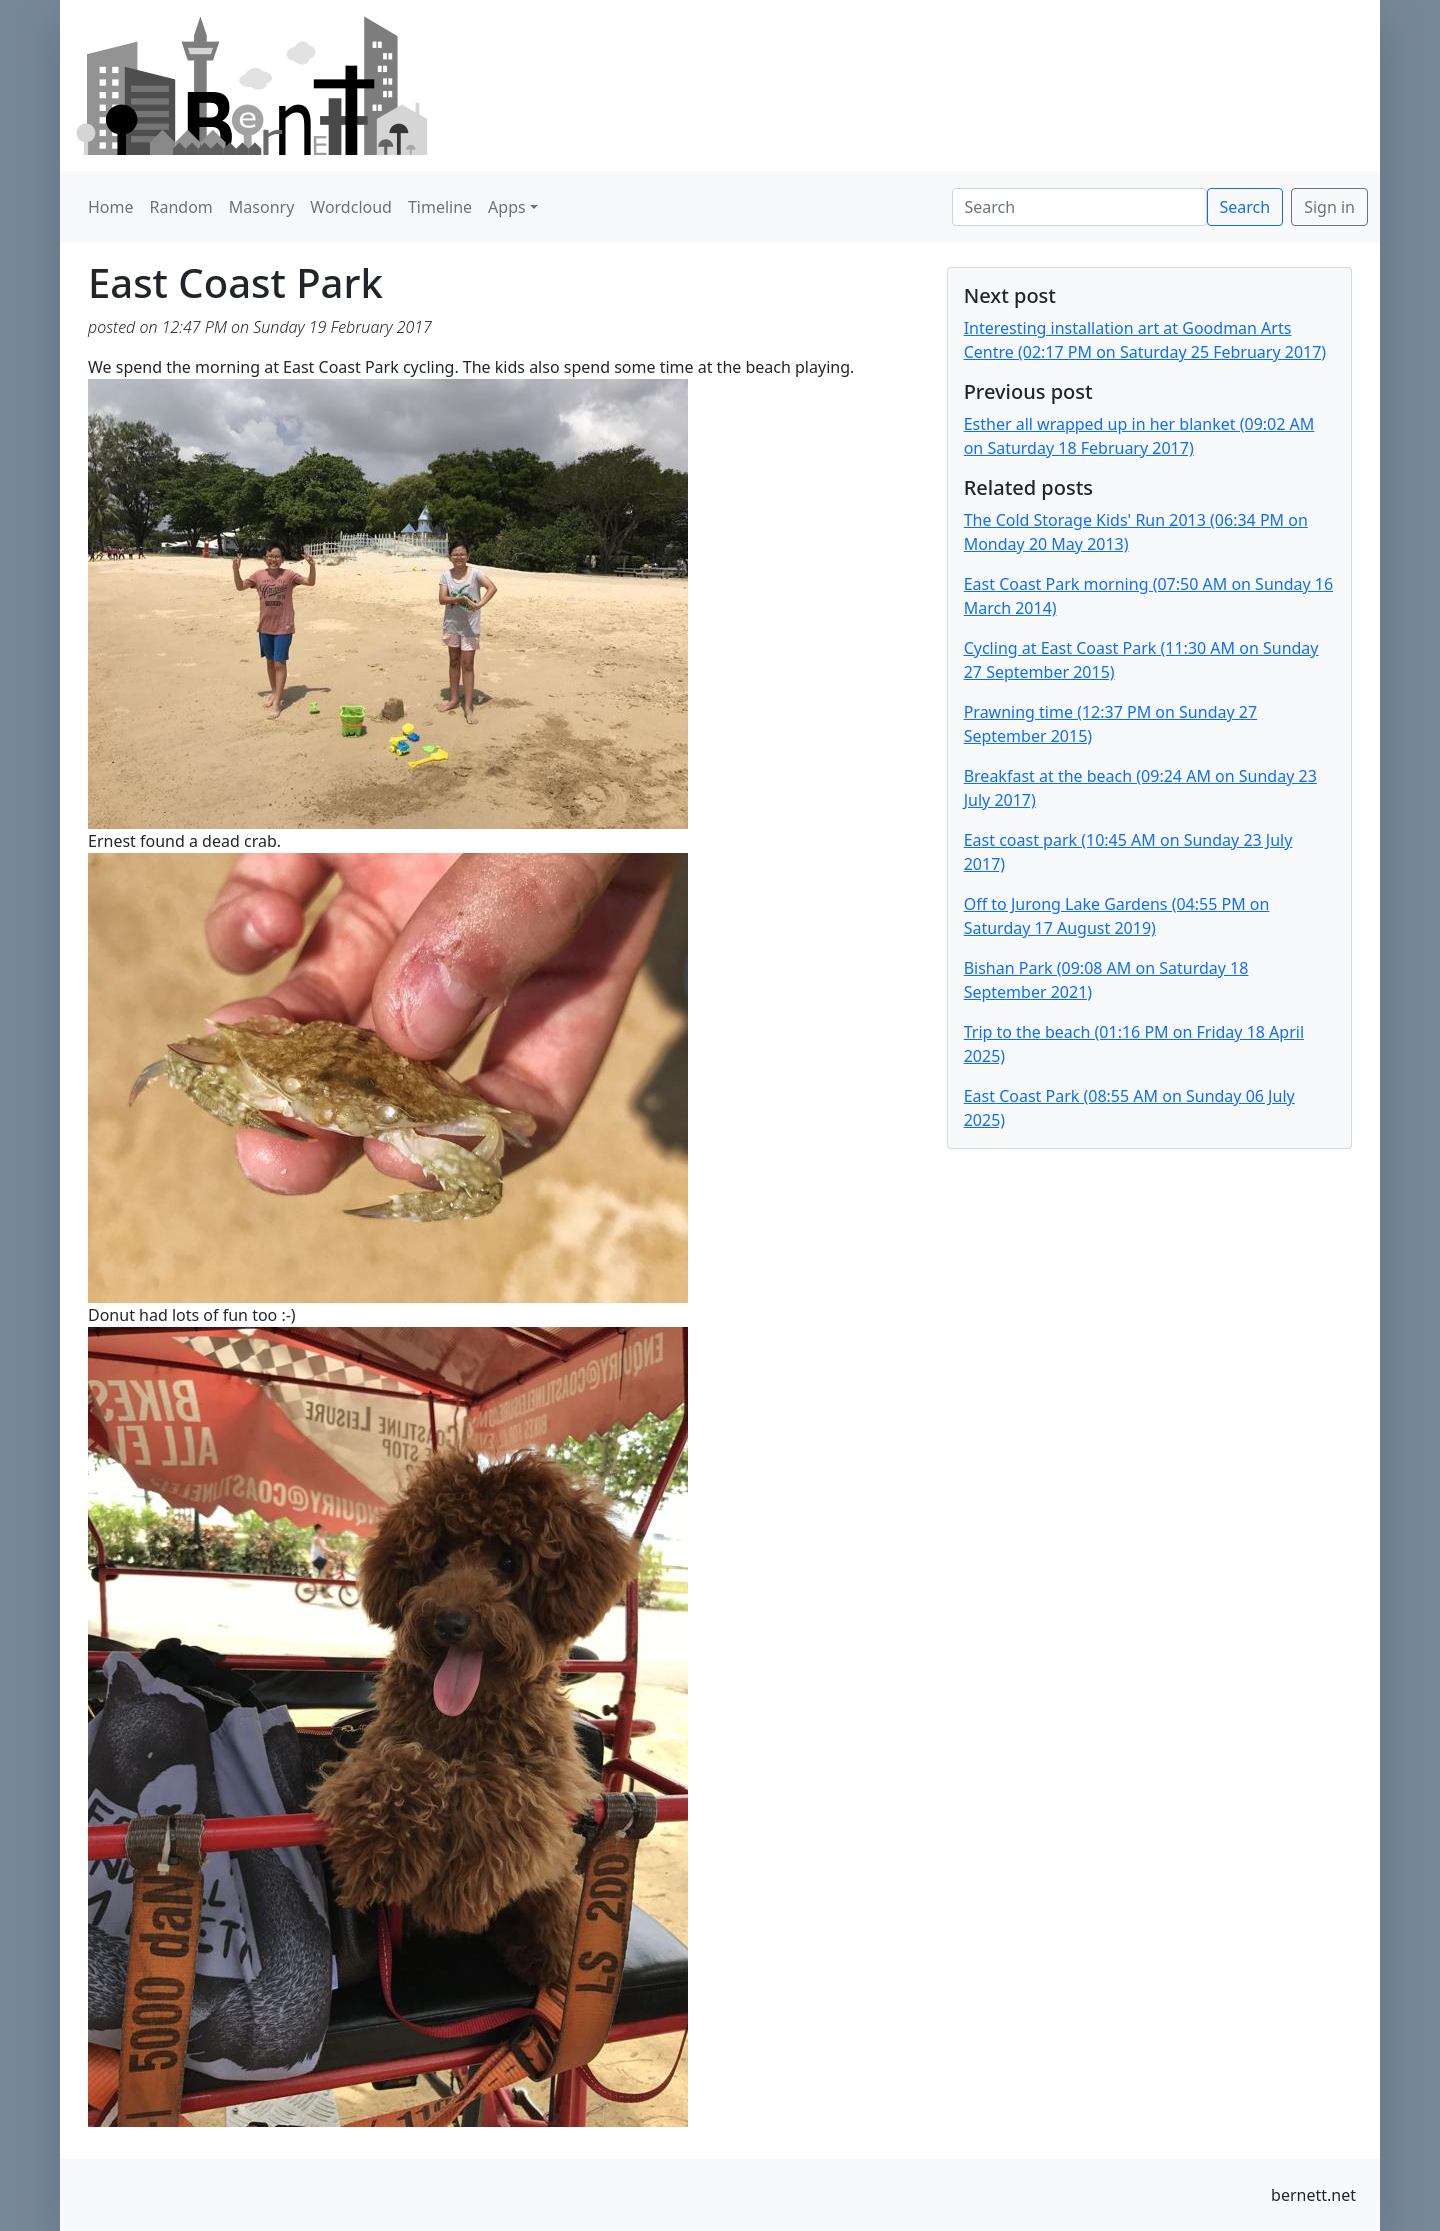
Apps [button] (507, 207)
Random (181, 207)
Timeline (440, 207)
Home (111, 207)
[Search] (1079, 207)
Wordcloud (351, 207)
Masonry (262, 207)
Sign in (1329, 207)
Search (1245, 207)
